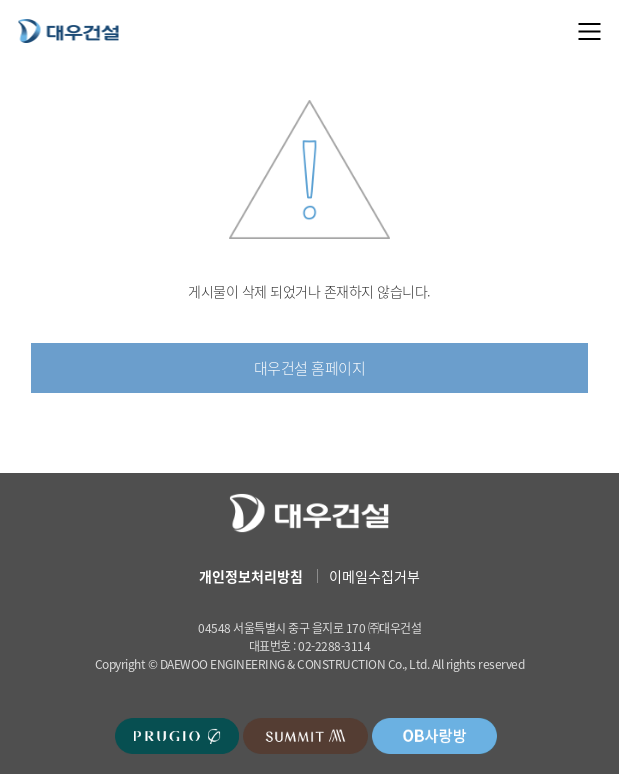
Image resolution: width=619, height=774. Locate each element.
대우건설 (68, 30)
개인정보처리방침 (251, 576)
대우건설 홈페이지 (310, 368)
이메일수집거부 (374, 576)
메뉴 (589, 31)
